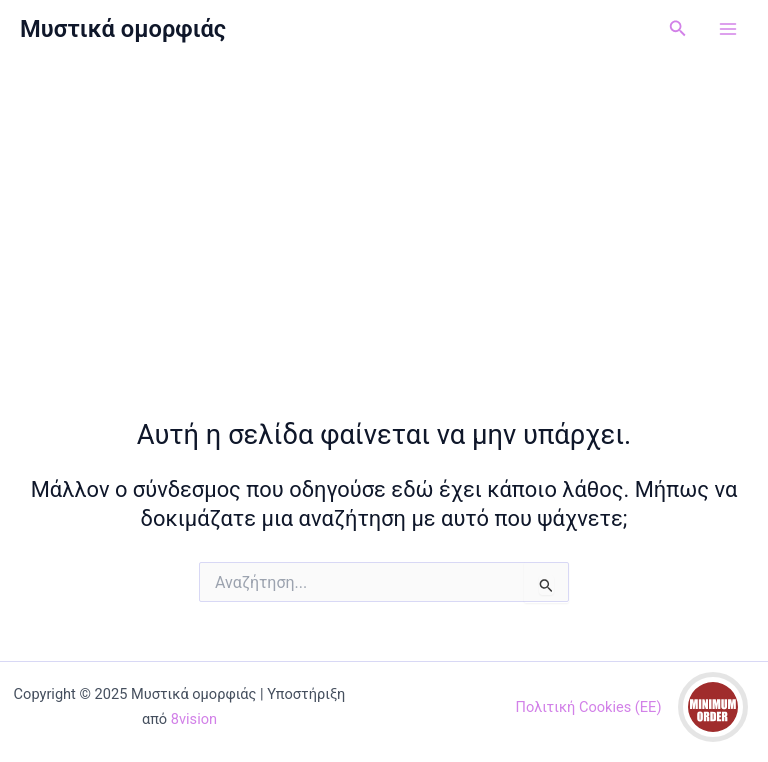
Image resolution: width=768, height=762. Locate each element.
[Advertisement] (384, 208)
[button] (678, 28)
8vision (194, 719)
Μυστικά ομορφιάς (123, 29)
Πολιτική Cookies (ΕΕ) (589, 707)
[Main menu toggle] (728, 29)
